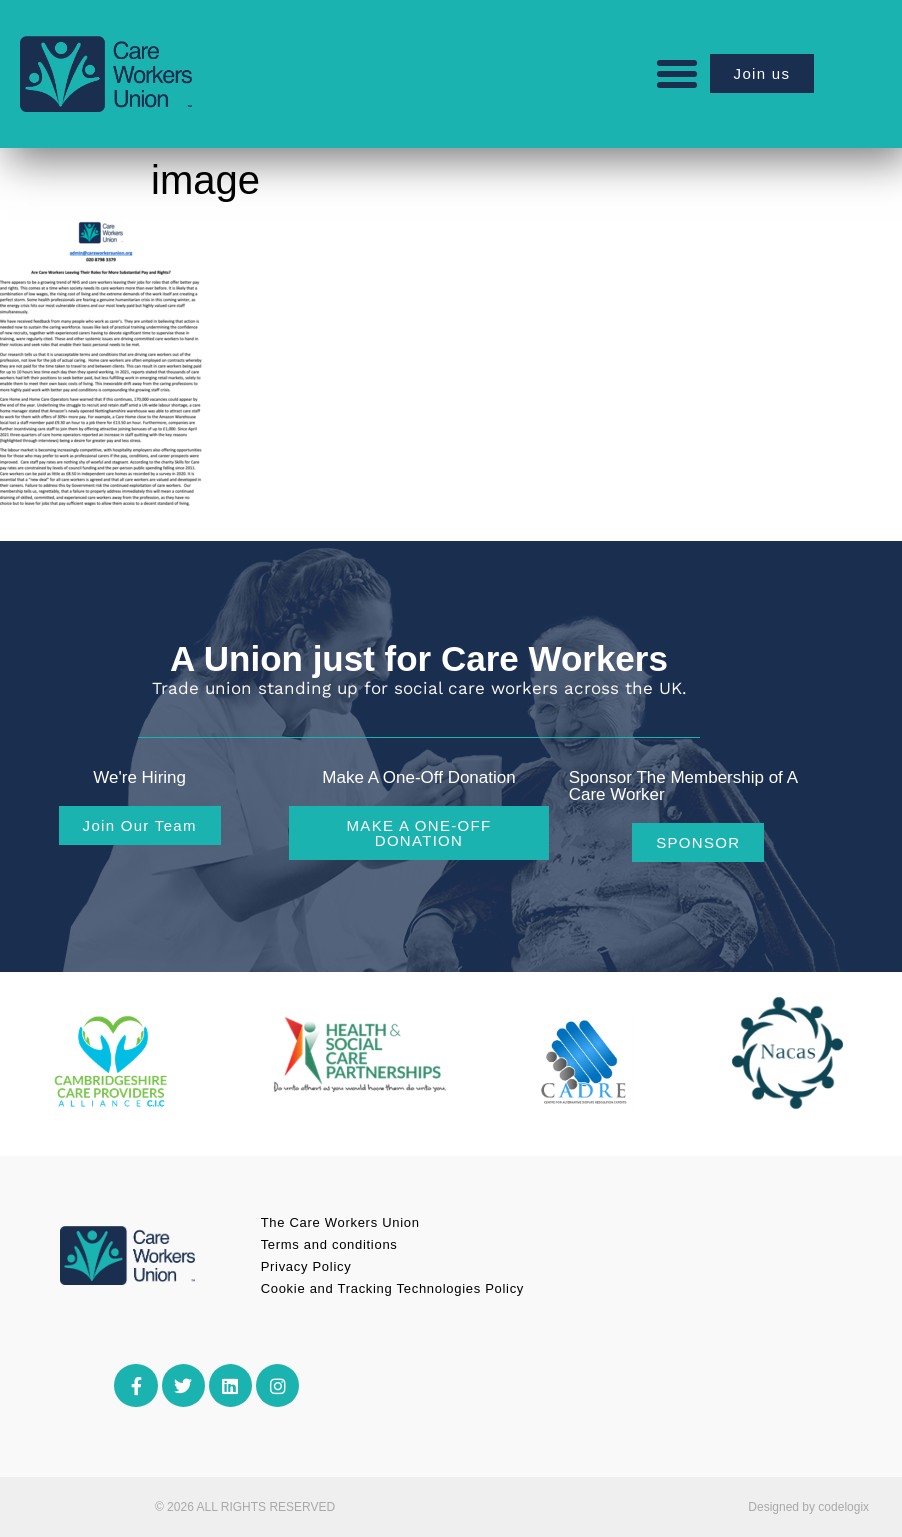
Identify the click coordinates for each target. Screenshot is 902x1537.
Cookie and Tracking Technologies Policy (392, 1288)
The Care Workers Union (340, 1222)
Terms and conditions (329, 1244)
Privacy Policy (306, 1266)
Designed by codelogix (808, 1507)
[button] (677, 74)
